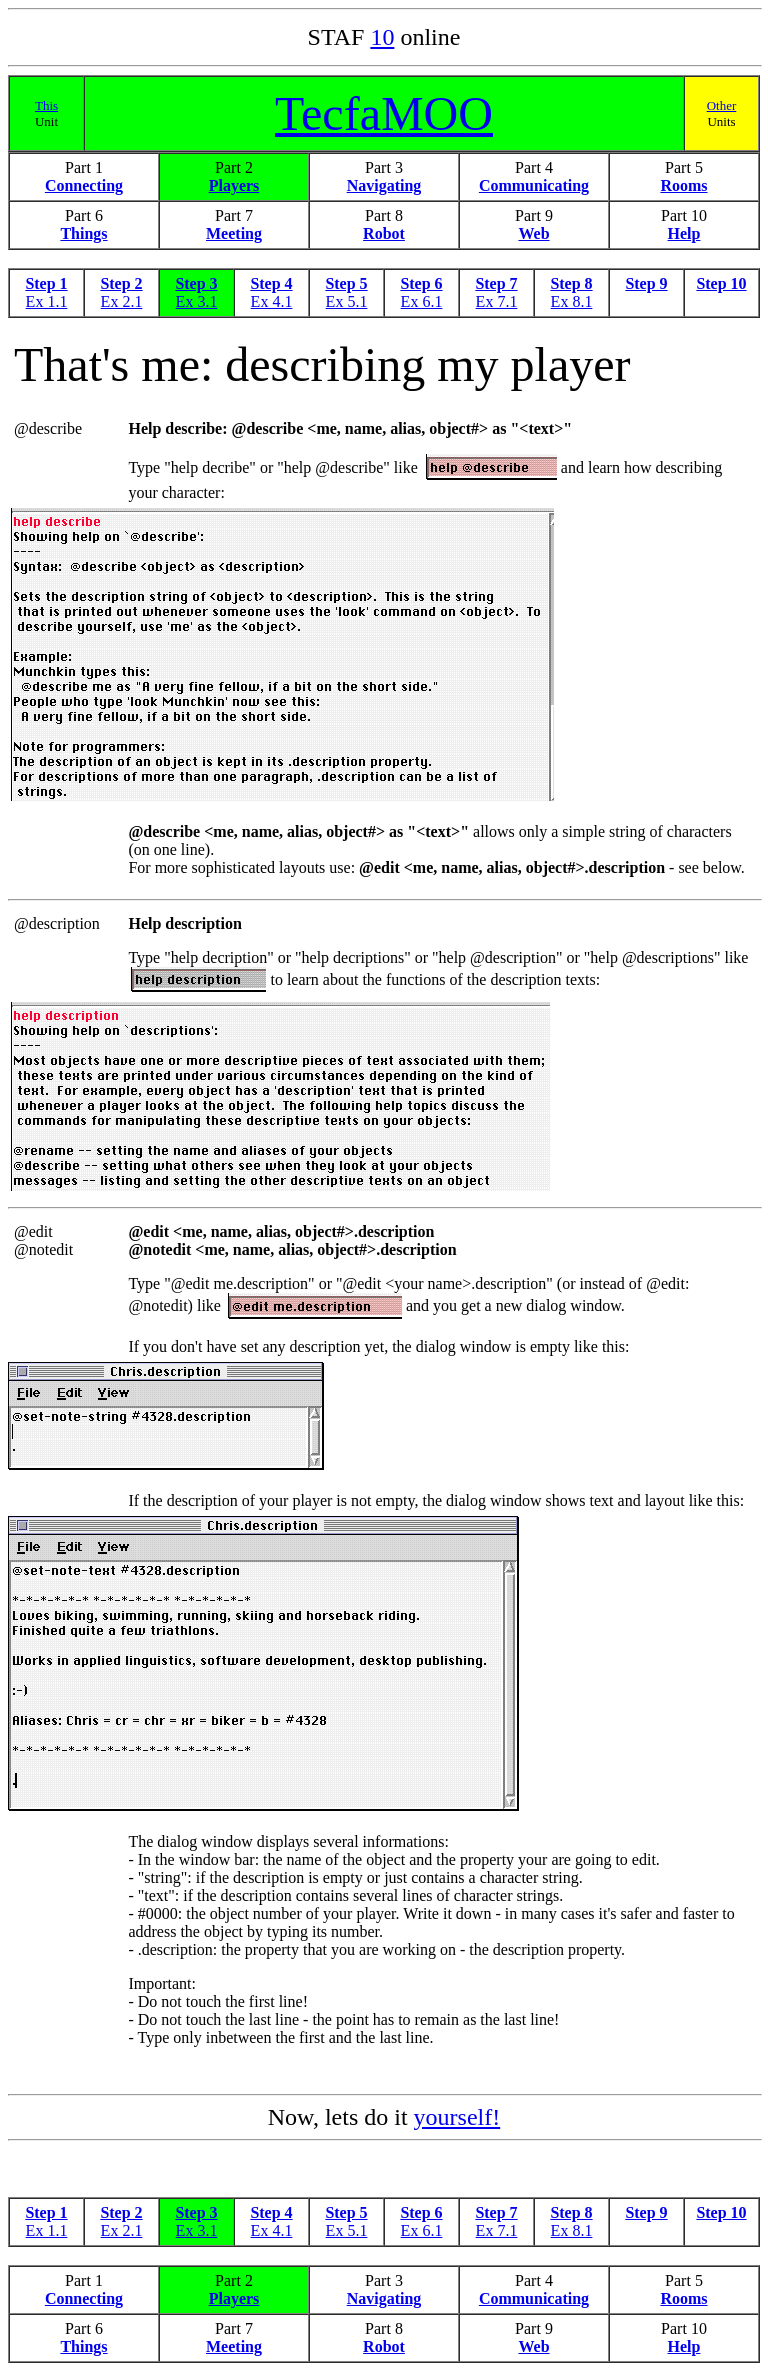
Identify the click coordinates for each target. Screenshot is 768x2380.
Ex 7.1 (497, 301)
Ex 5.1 (347, 301)
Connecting (84, 185)
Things (83, 233)
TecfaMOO (384, 113)
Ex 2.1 (122, 301)
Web (533, 233)
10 (382, 37)
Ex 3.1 (197, 301)
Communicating (534, 185)
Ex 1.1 (47, 301)
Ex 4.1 (272, 301)
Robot (384, 233)
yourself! (457, 2120)
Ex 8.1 (572, 301)
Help (684, 233)
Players (234, 185)
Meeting (234, 233)
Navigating (384, 185)
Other (722, 105)
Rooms (683, 185)
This (46, 105)
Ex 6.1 (422, 301)
